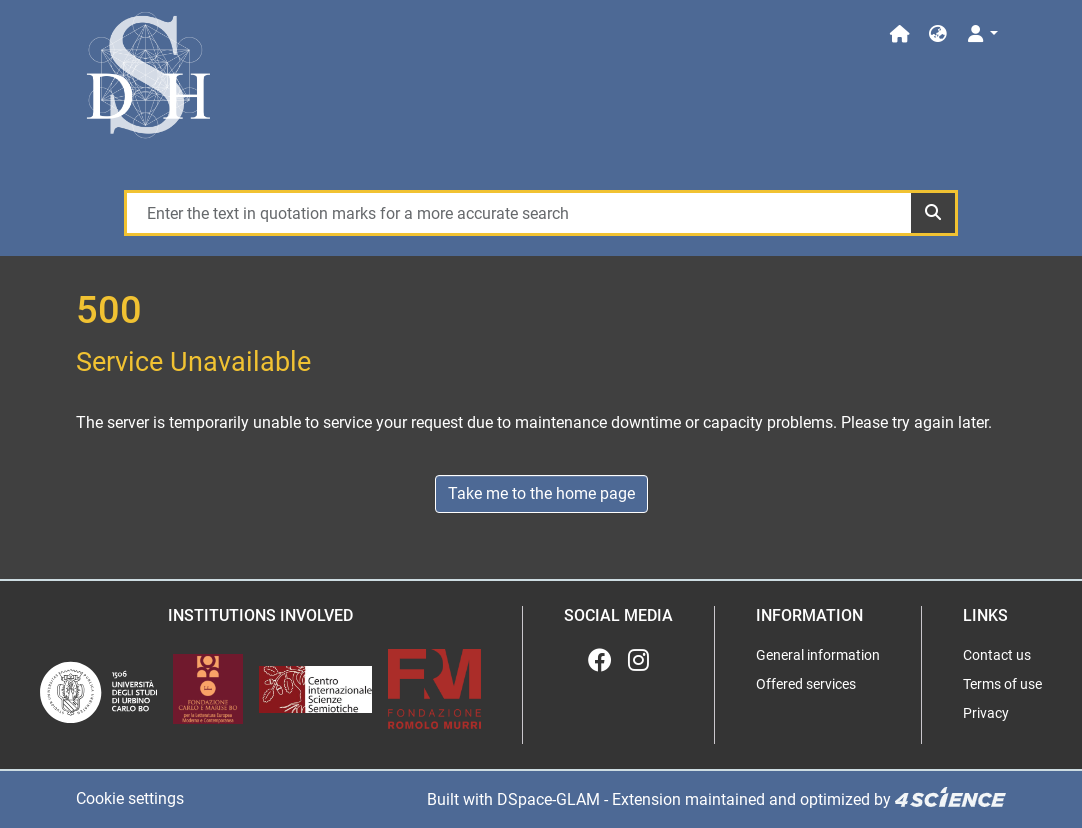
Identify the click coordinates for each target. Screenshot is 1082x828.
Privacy (986, 713)
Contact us (997, 655)
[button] (938, 34)
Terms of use (1002, 684)
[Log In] (981, 34)
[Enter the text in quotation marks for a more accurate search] (518, 213)
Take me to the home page (541, 493)
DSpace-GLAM (548, 799)
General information (818, 655)
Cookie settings (130, 798)
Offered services (806, 684)
